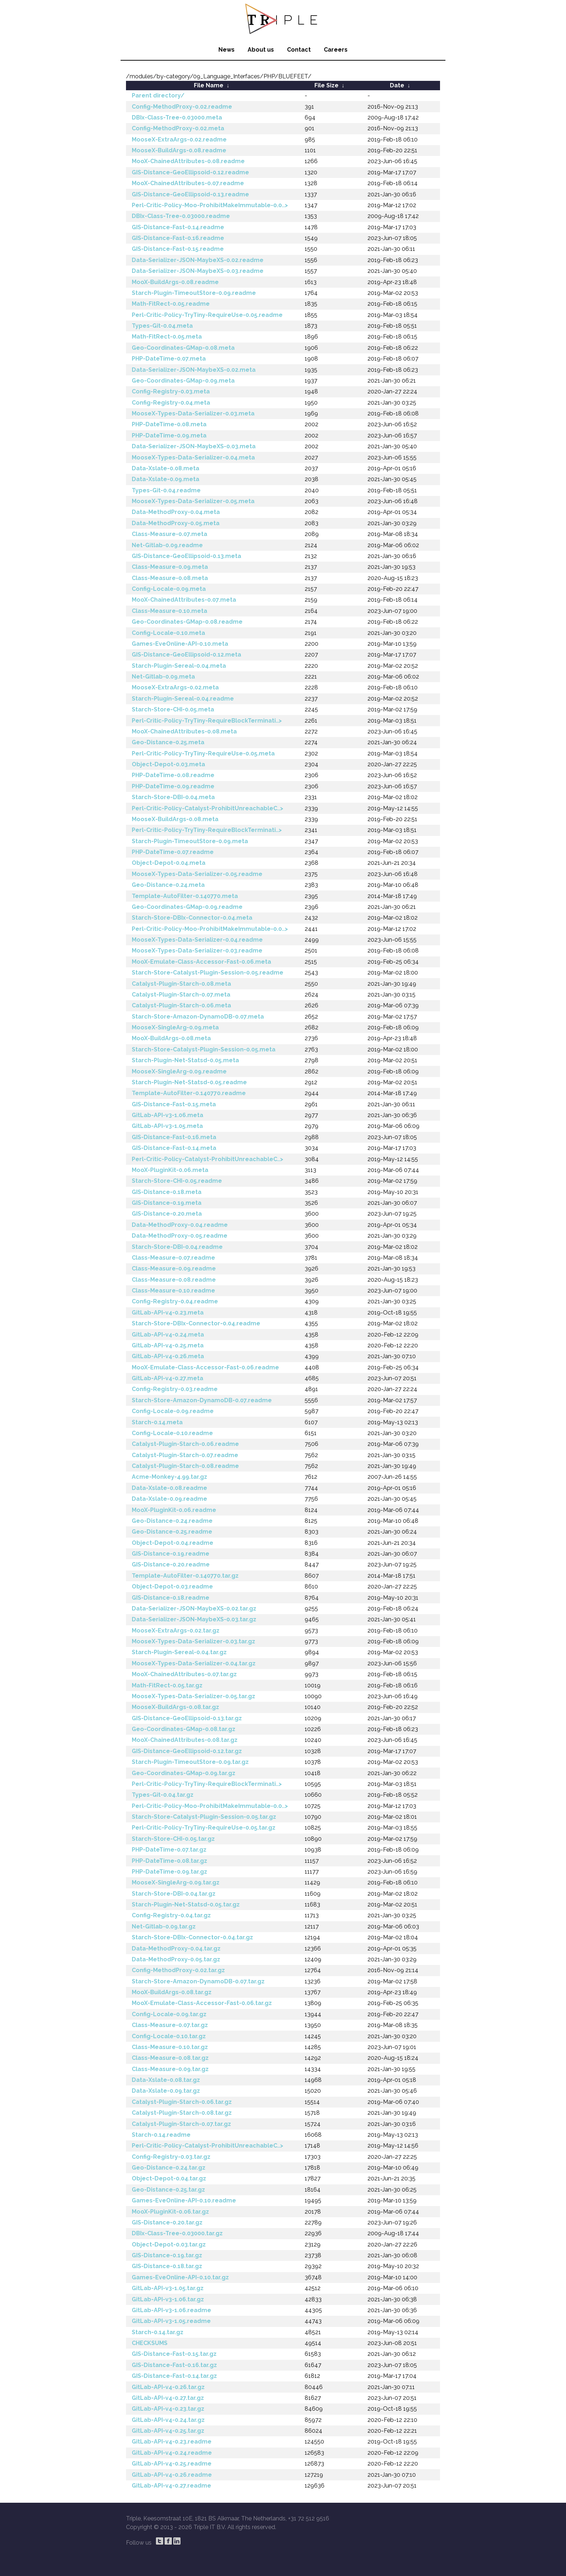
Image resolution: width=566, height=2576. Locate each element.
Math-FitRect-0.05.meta (167, 336)
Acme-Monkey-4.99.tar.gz (169, 1476)
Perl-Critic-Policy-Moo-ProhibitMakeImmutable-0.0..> (210, 205)
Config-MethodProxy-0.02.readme (182, 106)
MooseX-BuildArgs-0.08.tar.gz (175, 1707)
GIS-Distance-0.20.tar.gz (167, 2222)
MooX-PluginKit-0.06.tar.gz (170, 2211)
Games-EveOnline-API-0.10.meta (180, 643)
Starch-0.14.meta (157, 1422)
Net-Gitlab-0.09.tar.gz (164, 1926)
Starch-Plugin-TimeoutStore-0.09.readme (194, 292)
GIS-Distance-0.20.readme (171, 1564)
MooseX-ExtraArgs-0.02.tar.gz (175, 1630)
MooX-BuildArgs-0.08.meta (171, 1038)
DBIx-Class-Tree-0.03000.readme (181, 216)
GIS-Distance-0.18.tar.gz (167, 2266)
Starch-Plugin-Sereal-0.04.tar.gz (179, 1652)
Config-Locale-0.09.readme (173, 1411)
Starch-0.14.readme (161, 2134)
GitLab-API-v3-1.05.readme (171, 2321)
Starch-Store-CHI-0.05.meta (173, 709)
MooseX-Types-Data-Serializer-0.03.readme (197, 950)
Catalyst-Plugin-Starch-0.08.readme (185, 1466)
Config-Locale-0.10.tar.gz (169, 2036)
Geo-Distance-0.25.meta (168, 742)
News (226, 49)
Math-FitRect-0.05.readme (171, 303)
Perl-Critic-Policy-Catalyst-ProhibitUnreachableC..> (207, 808)
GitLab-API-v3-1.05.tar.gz (168, 2288)
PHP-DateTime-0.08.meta (169, 424)
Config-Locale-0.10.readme (172, 1433)
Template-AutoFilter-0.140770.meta (185, 896)
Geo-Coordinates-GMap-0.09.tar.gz (183, 1773)
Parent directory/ (158, 95)
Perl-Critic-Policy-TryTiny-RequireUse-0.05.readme (207, 314)
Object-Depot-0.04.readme (172, 1542)
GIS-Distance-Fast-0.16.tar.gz (174, 2365)
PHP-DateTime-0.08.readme (173, 775)
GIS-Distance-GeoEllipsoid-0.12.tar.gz (187, 1751)
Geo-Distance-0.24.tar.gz (168, 2167)
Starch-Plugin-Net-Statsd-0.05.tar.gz (186, 1904)
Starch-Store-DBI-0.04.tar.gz (173, 1893)
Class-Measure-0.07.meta (169, 534)
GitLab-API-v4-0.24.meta (168, 1334)
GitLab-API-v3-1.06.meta (167, 1115)
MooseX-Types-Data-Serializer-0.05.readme (197, 874)
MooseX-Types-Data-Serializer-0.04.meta (193, 457)
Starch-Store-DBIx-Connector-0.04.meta (192, 917)
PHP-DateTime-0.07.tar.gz (169, 1849)
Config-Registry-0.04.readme (175, 1301)
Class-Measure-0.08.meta (170, 578)
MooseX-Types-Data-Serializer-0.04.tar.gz (194, 1663)
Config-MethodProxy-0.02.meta (178, 128)
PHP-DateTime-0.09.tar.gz (169, 1871)
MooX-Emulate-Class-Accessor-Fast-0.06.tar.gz (202, 2003)
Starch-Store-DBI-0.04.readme (177, 1246)
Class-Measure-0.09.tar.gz (170, 2069)
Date (397, 85)
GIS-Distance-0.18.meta (166, 1192)
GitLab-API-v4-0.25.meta (168, 1345)
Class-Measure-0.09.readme (174, 1268)
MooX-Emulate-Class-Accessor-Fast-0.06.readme (205, 1367)
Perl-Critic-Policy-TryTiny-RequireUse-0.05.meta (203, 753)
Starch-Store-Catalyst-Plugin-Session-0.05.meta (203, 1049)
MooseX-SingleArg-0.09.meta (175, 1027)
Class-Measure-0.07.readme (173, 1257)
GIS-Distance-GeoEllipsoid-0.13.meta (186, 556)
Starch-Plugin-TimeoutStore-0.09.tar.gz (190, 1761)
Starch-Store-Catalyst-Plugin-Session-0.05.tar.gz (204, 1816)
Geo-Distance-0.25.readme (172, 1531)
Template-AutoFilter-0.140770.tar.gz (185, 1575)
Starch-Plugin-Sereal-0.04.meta (179, 665)
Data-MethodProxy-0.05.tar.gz (176, 1959)
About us (261, 49)
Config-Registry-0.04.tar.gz (171, 1915)
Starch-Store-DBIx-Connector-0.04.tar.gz (192, 1937)
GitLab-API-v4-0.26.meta (168, 1356)
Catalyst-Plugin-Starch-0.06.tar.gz (182, 2101)
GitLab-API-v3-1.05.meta (167, 1126)
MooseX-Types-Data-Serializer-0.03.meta (193, 413)
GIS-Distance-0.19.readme (170, 1553)
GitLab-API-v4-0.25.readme (172, 2463)
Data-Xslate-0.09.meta (165, 479)
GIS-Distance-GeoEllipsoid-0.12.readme (190, 172)
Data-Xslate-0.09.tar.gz (166, 2090)
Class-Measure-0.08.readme (174, 1279)
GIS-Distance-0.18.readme (170, 1597)
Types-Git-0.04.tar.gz (162, 1794)
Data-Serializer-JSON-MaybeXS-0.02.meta (194, 369)
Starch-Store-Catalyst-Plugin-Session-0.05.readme (207, 972)
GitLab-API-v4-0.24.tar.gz (168, 2419)
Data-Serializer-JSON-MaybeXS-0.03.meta (194, 446)
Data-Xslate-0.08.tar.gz (166, 2079)
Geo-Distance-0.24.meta (168, 884)
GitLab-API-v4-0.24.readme (172, 2452)
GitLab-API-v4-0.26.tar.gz (168, 2387)
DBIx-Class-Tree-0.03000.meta (177, 117)
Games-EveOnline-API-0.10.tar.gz (180, 2277)
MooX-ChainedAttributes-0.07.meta (184, 599)
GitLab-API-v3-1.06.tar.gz (168, 2299)
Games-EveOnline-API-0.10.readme (184, 2200)
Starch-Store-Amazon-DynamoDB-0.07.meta (198, 1016)
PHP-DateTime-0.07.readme (173, 852)
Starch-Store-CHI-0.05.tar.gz (173, 1838)
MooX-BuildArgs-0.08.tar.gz (172, 1992)
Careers (336, 49)
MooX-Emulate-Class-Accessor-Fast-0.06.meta (201, 961)
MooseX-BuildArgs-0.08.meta (175, 819)
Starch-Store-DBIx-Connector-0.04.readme (196, 1323)
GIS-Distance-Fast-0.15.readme (178, 248)
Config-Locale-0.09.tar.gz (169, 2014)
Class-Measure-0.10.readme (173, 1290)
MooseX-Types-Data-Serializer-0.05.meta (193, 501)
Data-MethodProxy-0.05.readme (179, 1235)
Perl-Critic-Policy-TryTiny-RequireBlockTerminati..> (207, 720)
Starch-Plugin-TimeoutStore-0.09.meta (190, 841)
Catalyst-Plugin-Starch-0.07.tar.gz (181, 2123)
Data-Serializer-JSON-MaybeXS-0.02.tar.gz (194, 1608)
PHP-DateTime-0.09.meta (169, 435)
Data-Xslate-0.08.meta (165, 468)
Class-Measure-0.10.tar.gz (170, 2047)
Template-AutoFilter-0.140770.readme (189, 1093)
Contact (299, 49)
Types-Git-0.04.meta (162, 325)
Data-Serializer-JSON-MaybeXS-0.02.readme (198, 260)
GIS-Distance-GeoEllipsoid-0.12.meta (186, 654)
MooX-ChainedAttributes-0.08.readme (188, 161)
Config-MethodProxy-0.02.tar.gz (178, 1970)
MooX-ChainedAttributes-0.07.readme (188, 183)
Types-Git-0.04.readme (166, 490)
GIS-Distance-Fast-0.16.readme (178, 238)
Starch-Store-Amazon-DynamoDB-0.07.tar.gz (198, 1981)
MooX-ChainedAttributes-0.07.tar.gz (184, 1674)
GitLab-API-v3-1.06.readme (171, 2310)
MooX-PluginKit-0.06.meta (170, 1170)
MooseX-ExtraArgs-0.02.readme (179, 139)
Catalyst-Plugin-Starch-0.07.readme (185, 1455)
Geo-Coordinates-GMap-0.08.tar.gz (183, 1729)
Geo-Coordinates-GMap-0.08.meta (183, 347)
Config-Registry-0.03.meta (171, 391)
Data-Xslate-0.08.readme (169, 1488)
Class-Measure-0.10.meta (169, 610)
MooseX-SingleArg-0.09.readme (179, 1071)
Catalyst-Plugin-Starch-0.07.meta (181, 994)
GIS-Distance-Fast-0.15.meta (174, 1104)
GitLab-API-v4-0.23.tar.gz (168, 2408)
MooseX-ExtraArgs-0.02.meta (175, 687)
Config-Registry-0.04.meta (171, 402)
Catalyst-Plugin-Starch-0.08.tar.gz (182, 2112)
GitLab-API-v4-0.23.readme (172, 2441)
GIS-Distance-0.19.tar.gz (167, 2255)
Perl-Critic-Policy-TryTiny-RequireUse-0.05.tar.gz (203, 1827)
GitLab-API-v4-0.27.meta (167, 1378)
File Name (208, 85)
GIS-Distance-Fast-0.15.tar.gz (174, 2353)
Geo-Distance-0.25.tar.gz (168, 2189)
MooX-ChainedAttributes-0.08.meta (184, 731)
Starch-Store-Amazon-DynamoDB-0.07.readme (202, 1400)
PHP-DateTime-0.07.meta (169, 358)
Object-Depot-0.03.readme (172, 1586)
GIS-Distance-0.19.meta (166, 1202)
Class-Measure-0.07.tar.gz (170, 2025)
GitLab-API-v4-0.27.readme (171, 2485)
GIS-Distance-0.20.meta (167, 1213)
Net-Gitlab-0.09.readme (167, 545)
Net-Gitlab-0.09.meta (163, 676)
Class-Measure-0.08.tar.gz (170, 2057)
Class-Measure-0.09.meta (170, 566)
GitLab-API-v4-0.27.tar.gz (168, 2397)
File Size (326, 85)
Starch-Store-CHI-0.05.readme (177, 1180)
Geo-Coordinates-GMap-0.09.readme (187, 906)
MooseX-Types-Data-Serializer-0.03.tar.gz (193, 1641)
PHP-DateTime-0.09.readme (173, 786)
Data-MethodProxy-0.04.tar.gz (176, 1948)
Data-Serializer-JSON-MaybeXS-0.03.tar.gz (194, 1619)
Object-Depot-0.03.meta (168, 764)
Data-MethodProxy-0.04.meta (176, 512)
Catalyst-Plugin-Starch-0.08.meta (181, 983)
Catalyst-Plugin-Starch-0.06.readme (185, 1443)
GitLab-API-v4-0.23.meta (168, 1312)
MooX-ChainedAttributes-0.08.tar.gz (185, 1739)
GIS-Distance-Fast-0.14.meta (174, 1148)
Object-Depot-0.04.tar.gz (169, 2178)
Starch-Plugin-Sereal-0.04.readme (183, 698)
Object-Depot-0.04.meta (168, 862)
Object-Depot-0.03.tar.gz (169, 2244)
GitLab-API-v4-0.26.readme (172, 2474)
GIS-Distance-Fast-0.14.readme (178, 227)
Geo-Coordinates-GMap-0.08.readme (187, 621)
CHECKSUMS (149, 2343)
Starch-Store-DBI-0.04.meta (173, 797)
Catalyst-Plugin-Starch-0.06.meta (181, 1005)
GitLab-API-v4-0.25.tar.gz (168, 2430)
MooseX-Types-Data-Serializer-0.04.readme (197, 939)
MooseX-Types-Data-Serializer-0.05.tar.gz (193, 1696)
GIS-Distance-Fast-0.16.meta (174, 1137)
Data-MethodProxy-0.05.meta (175, 523)
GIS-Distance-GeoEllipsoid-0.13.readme (190, 194)
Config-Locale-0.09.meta (169, 588)
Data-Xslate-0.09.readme (169, 1498)
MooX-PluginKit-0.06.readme (174, 1510)
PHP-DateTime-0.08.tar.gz (169, 1860)
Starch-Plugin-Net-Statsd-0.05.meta (185, 1060)
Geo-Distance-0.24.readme (172, 1520)
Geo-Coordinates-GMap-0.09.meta (183, 380)
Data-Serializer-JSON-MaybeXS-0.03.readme (198, 270)
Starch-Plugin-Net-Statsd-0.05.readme (189, 1082)
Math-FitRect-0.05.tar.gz (167, 1685)
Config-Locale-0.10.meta (168, 632)
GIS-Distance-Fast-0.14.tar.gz (174, 2375)
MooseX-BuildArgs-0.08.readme (179, 150)
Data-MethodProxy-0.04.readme (180, 1224)
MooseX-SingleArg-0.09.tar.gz (175, 1882)
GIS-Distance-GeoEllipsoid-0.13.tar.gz (187, 1718)
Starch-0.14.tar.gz (157, 2332)
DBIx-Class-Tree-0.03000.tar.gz (177, 2233)
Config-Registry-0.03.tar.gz (171, 2156)
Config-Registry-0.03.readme (175, 1389)
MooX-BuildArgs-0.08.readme (175, 282)
